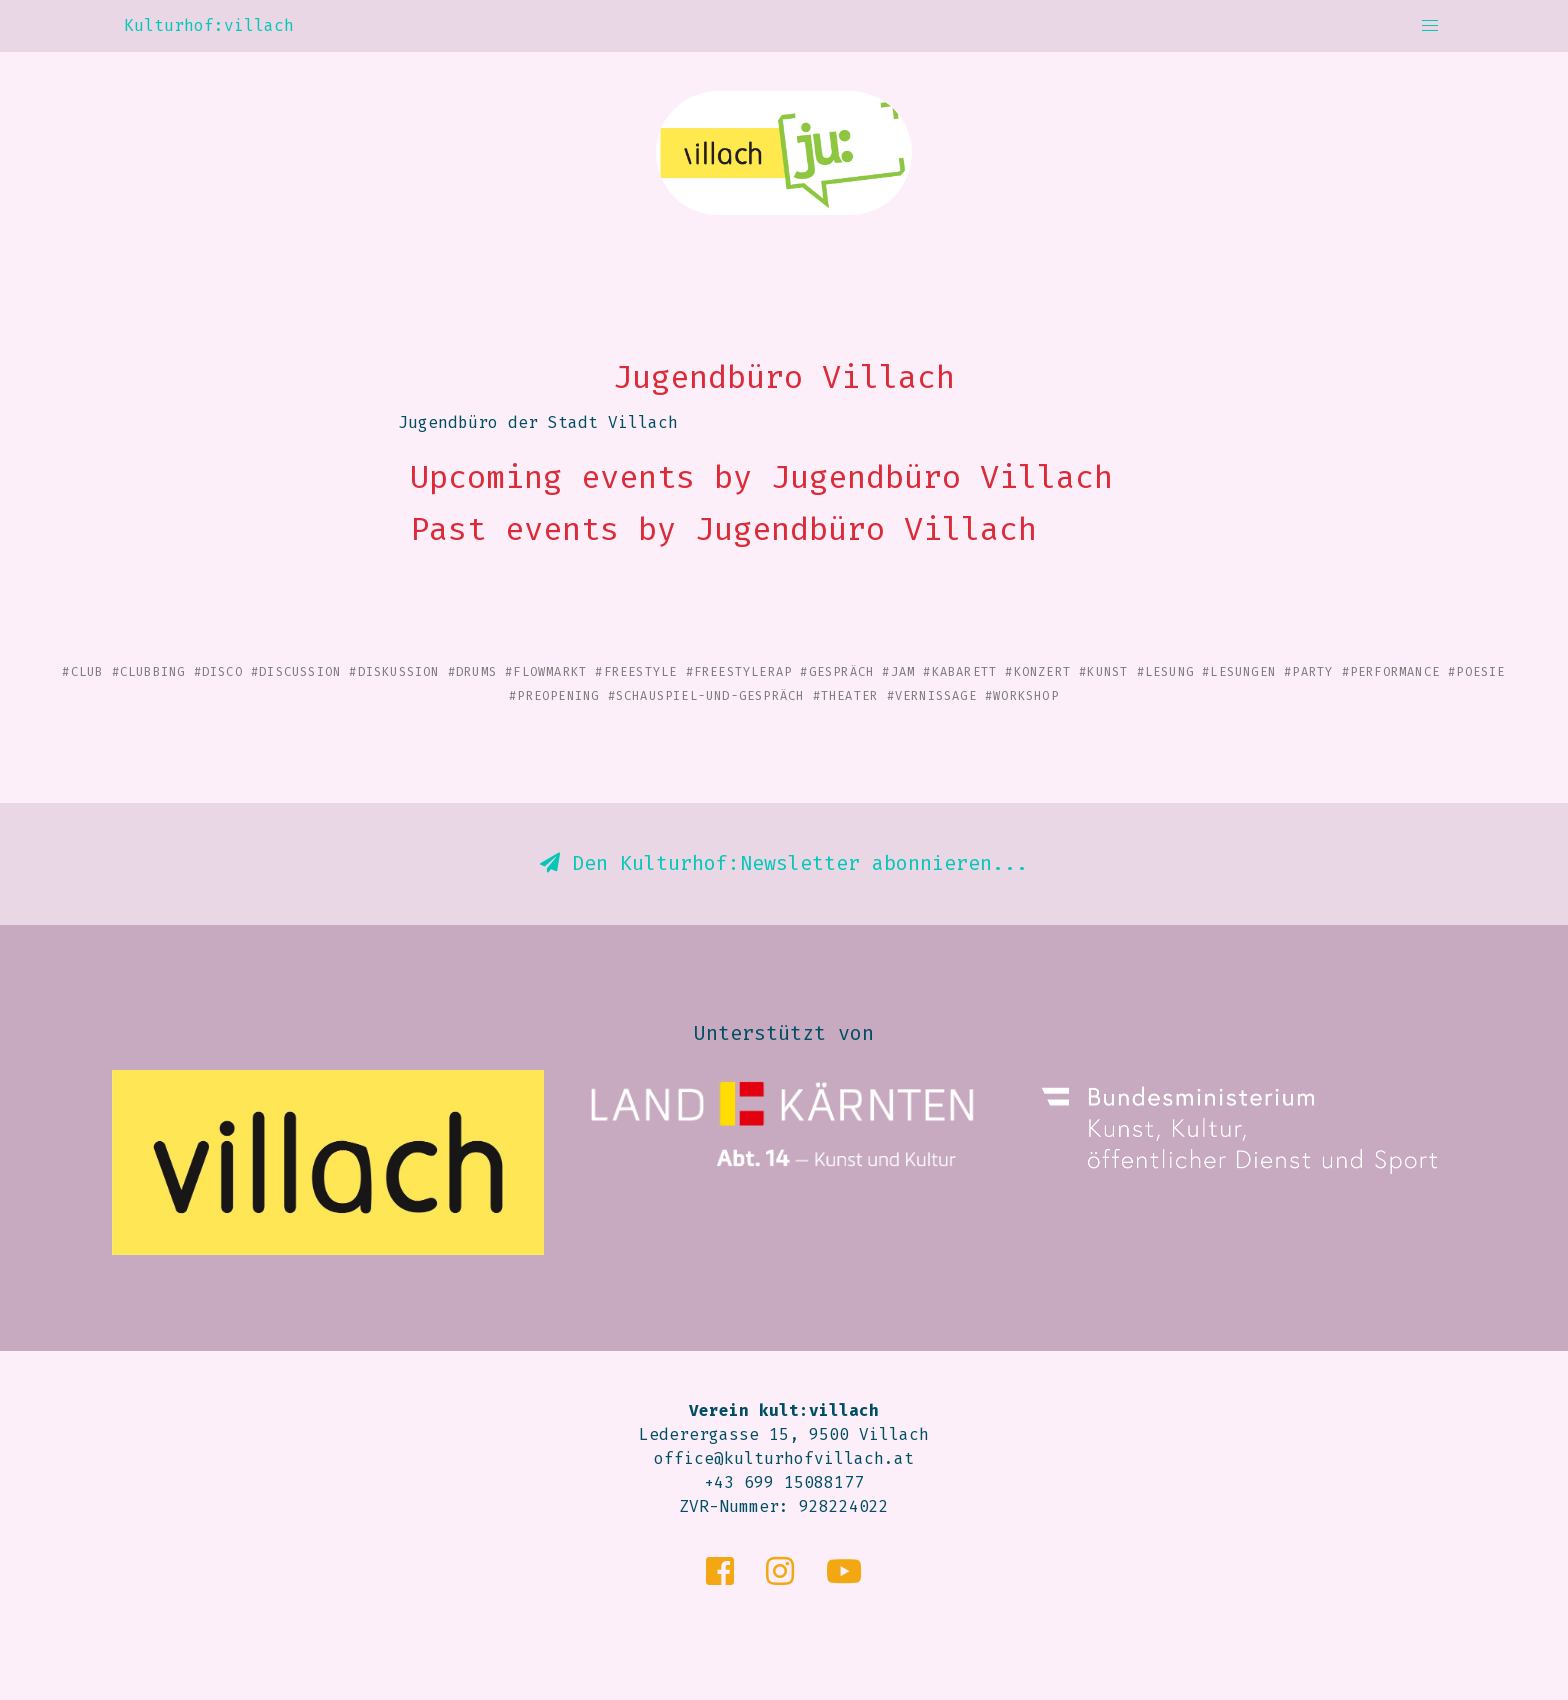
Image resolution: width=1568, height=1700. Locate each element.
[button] (1430, 26)
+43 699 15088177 (784, 1482)
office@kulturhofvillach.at (784, 1458)
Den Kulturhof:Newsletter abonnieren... (784, 863)
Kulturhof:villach (209, 25)
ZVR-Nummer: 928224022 (784, 1506)
